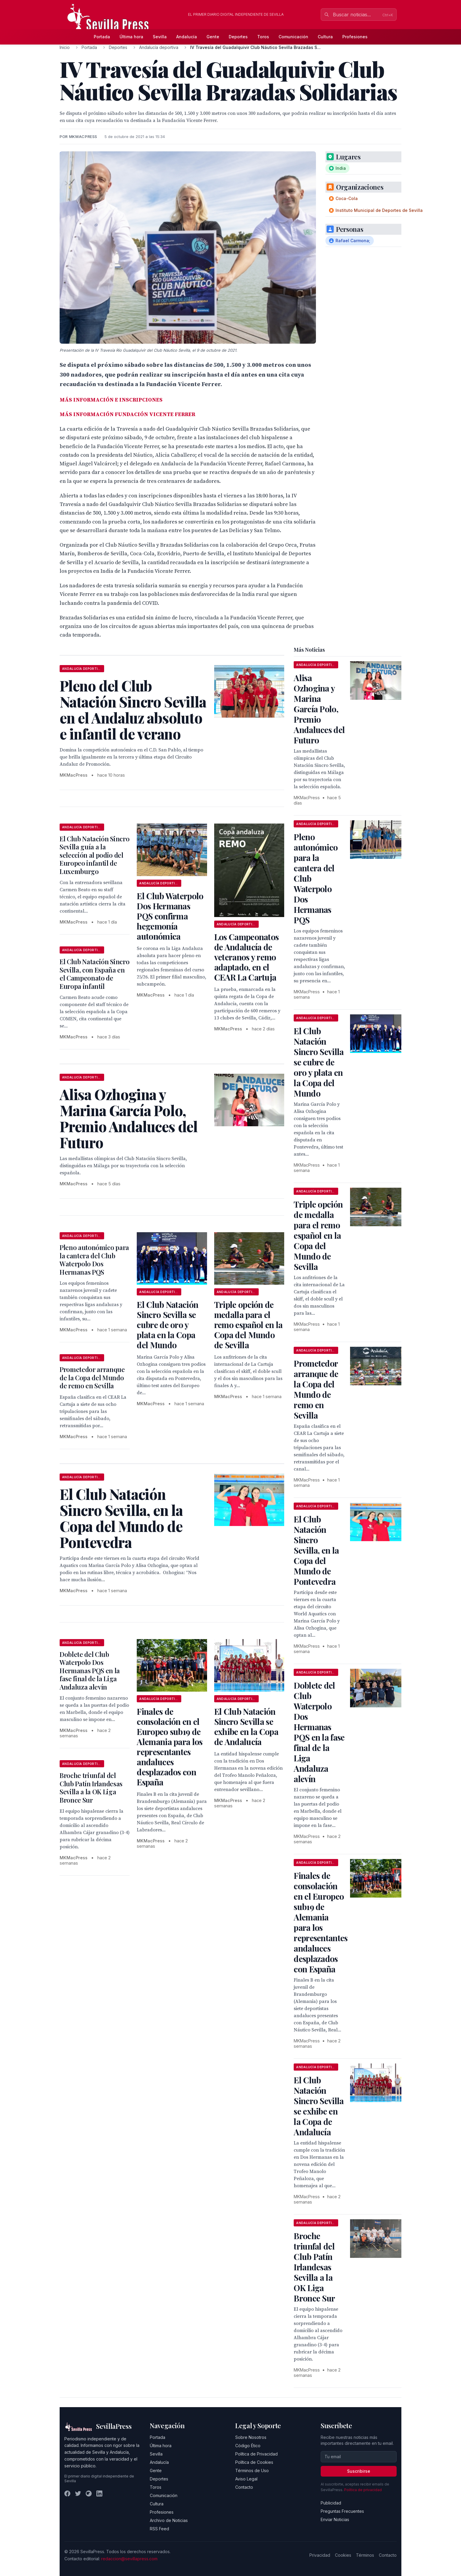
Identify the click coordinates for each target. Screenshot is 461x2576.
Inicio (65, 47)
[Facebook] (67, 2493)
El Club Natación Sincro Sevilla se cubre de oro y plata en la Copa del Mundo (167, 1324)
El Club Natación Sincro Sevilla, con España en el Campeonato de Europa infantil (94, 974)
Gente (212, 36)
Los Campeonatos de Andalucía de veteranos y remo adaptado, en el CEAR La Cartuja (246, 957)
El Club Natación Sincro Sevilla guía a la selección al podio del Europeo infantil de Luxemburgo (94, 855)
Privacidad (319, 2555)
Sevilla (160, 36)
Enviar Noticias (335, 2519)
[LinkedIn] (99, 2493)
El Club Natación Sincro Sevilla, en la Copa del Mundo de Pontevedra (316, 1550)
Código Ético (247, 2445)
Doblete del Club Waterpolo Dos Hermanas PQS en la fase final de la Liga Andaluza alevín (90, 1670)
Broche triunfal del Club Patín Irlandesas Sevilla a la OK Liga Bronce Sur (91, 1787)
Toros (263, 36)
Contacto (244, 2487)
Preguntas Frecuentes (342, 2511)
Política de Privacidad (256, 2453)
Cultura (325, 36)
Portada (102, 36)
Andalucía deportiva (158, 47)
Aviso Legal (246, 2478)
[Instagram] (89, 2493)
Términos (365, 2555)
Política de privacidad (363, 2490)
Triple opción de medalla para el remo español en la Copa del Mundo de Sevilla (248, 1324)
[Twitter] (78, 2493)
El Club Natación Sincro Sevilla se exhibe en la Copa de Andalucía (246, 1726)
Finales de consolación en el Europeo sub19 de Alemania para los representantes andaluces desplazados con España (169, 1746)
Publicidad (331, 2502)
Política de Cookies (254, 2462)
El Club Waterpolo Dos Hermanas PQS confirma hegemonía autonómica (170, 916)
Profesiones (355, 36)
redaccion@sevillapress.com (129, 2558)
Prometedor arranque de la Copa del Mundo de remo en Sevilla (92, 1377)
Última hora (131, 36)
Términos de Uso (252, 2470)
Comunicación (293, 36)
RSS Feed (159, 2528)
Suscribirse (358, 2471)
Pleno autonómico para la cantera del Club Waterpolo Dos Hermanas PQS (94, 1259)
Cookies (343, 2555)
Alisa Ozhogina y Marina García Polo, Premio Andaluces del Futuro (319, 708)
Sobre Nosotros (250, 2437)
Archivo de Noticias (169, 2520)
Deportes (238, 36)
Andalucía (186, 36)
